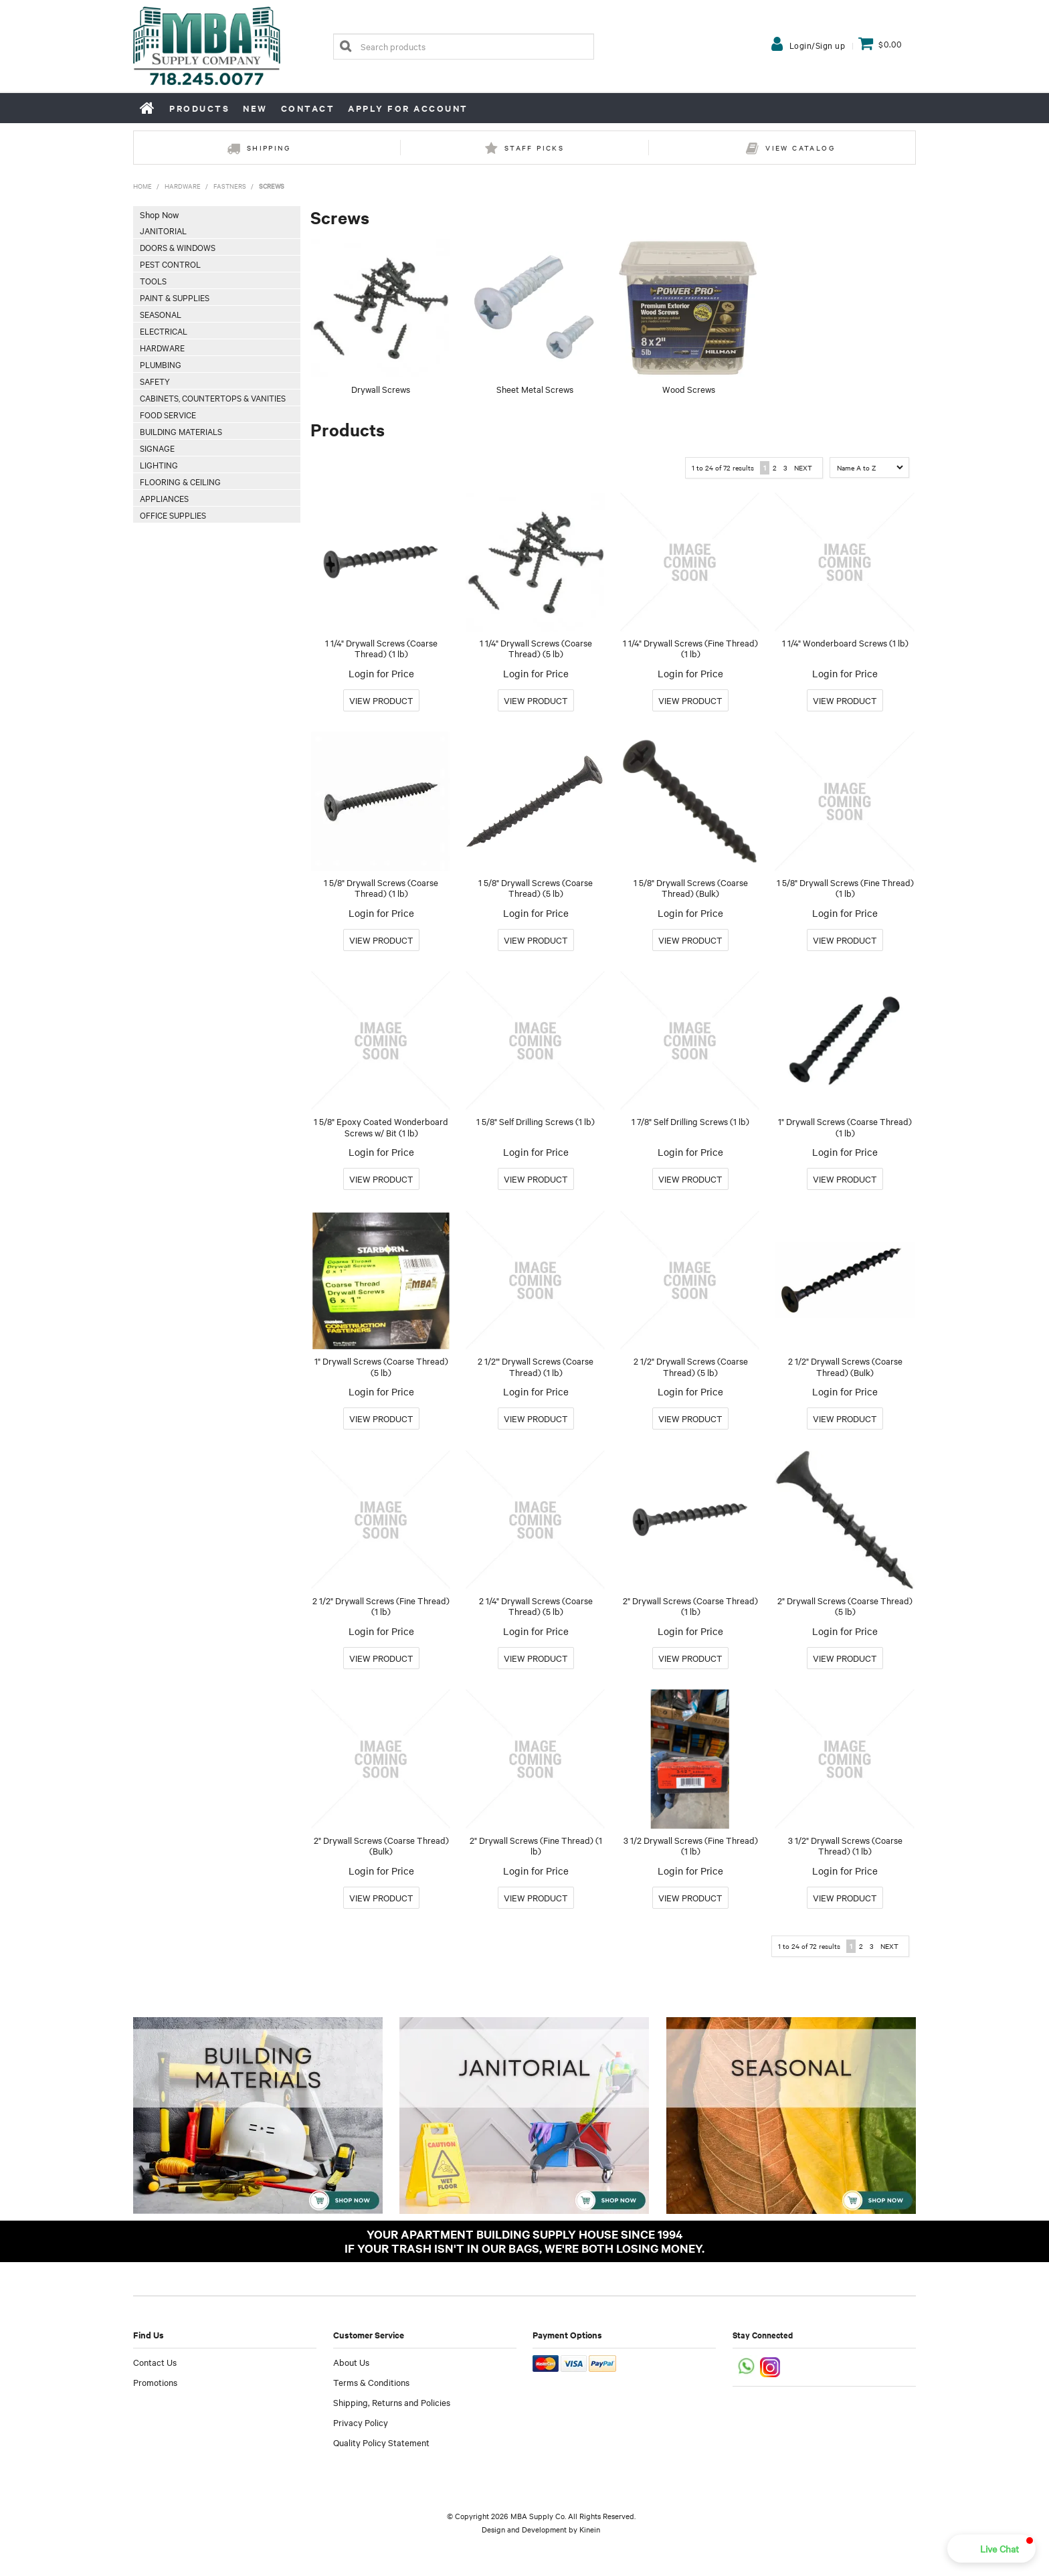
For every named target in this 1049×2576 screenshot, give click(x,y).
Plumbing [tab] (160, 364)
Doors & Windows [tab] (177, 247)
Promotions (155, 2382)
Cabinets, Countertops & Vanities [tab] (213, 398)
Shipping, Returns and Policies (391, 2402)
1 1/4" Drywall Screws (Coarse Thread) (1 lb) (381, 648)
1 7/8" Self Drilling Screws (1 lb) (690, 1121)
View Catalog (800, 148)
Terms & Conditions (371, 2382)
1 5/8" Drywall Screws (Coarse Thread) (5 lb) (535, 887)
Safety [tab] (155, 381)
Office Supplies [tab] (173, 515)
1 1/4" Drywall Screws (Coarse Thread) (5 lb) (536, 648)
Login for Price (381, 673)
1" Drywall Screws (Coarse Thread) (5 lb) (381, 1366)
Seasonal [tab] (160, 314)
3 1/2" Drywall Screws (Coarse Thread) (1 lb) (845, 1845)
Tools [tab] (153, 280)
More (381, 700)
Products (199, 108)
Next (803, 467)
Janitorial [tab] (163, 230)
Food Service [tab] (168, 414)
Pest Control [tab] (170, 264)
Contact (308, 108)
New (255, 108)
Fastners (229, 186)
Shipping (268, 148)
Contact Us (155, 2362)
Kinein (589, 2529)
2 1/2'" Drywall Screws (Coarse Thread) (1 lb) (535, 1366)
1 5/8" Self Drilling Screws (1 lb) (535, 1121)
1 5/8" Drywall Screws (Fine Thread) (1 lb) (845, 887)
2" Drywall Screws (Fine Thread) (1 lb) (536, 1845)
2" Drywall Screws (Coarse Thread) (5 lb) (845, 1606)
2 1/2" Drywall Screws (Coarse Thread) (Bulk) (845, 1366)
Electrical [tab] (163, 331)
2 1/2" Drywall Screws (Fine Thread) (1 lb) (381, 1606)
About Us (351, 2362)
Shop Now (159, 214)
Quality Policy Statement (381, 2442)
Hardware (183, 186)
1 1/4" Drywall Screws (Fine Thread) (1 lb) (690, 648)
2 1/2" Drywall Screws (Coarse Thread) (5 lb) (691, 1366)
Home (148, 107)
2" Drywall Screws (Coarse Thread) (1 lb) (690, 1606)
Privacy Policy (360, 2422)
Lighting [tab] (159, 464)
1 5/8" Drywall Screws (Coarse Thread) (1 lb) (381, 887)
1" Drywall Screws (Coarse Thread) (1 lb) (845, 1126)
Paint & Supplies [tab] (174, 297)
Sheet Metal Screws (534, 389)
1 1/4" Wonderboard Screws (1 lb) (845, 642)
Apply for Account (408, 108)
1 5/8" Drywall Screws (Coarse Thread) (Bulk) (691, 887)
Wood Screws (688, 389)
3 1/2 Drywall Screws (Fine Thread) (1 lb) (691, 1845)
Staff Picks (534, 148)
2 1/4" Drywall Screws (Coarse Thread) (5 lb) (536, 1606)
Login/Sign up (817, 45)
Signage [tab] (157, 448)
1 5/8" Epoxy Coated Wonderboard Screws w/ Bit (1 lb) (381, 1126)
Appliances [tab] (164, 498)
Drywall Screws (380, 389)
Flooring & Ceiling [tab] (180, 481)
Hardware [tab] (162, 347)
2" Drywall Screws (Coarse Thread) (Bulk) (381, 1845)
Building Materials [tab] (181, 431)
